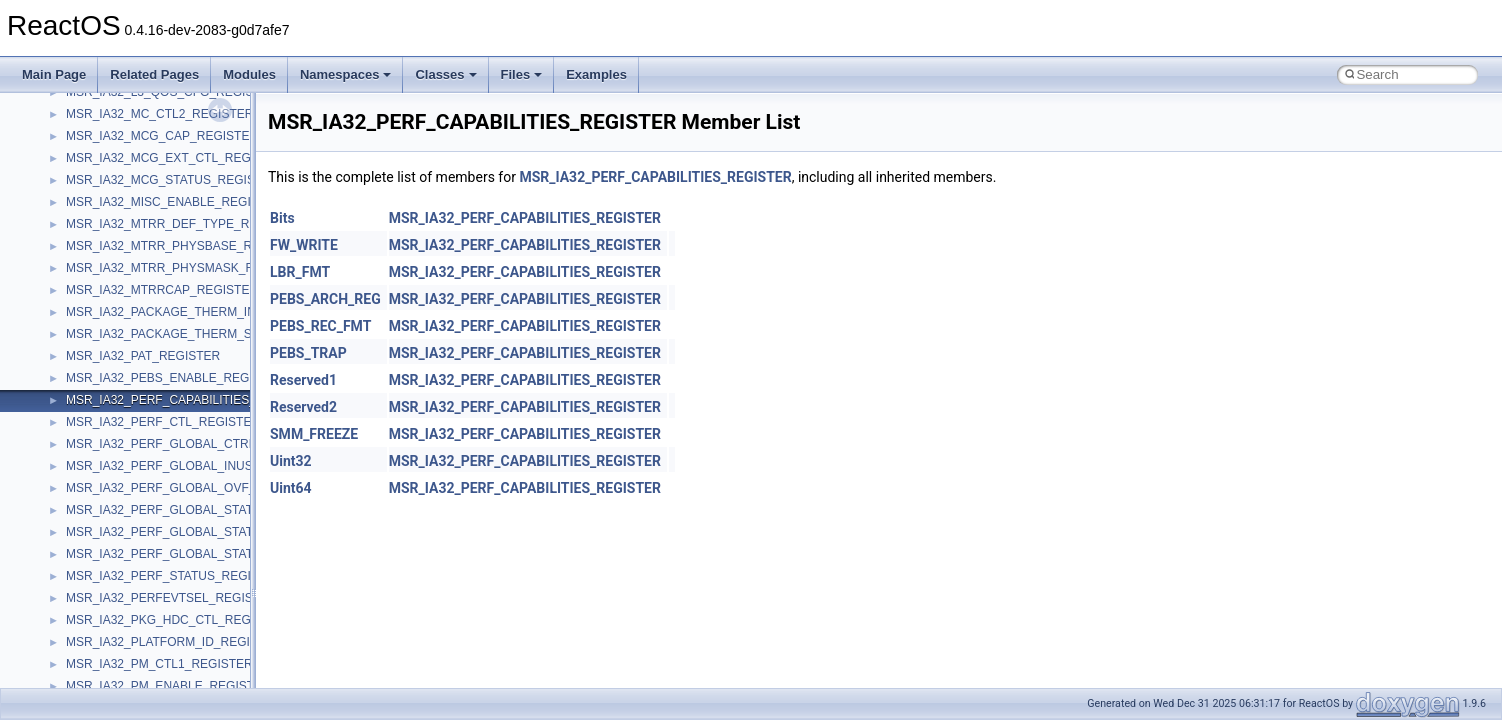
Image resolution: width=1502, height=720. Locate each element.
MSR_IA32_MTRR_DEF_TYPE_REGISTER (184, 224)
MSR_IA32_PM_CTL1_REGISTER (159, 664)
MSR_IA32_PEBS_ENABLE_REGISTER (175, 378)
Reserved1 (303, 380)
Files (522, 74)
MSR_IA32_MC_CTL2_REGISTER (159, 114)
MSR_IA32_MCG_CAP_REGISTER (162, 136)
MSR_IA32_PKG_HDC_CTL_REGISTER (176, 620)
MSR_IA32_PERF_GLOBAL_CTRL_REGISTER (194, 444)
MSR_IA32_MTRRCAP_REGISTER (162, 290)
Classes (445, 74)
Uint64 (291, 488)
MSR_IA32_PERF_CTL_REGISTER (163, 422)
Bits (282, 218)
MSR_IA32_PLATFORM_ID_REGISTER (174, 642)
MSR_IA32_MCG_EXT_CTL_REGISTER (176, 158)
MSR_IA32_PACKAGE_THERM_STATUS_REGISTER (211, 334)
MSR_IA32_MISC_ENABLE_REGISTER (174, 202)
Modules (249, 74)
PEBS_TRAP (308, 353)
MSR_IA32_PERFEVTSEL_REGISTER (171, 598)
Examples (596, 74)
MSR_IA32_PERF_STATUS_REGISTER (174, 576)
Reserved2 (303, 407)
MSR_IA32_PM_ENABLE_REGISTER (168, 686)
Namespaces (346, 74)
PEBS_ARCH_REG (325, 299)
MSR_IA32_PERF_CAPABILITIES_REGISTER (191, 400)
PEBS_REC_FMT (320, 326)
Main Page (54, 74)
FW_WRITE (304, 245)
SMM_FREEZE (314, 434)
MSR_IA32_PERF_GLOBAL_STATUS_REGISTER (202, 510)
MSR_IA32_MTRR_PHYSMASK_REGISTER (186, 268)
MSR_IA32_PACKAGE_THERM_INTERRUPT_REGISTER (223, 312)
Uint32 (291, 461)
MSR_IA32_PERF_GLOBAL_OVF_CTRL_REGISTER (210, 488)
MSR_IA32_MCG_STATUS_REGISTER (172, 180)
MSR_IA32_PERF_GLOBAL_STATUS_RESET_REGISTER (225, 532)
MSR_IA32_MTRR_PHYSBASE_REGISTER (185, 246)
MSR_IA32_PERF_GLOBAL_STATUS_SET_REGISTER (217, 554)
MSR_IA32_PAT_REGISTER (143, 356)
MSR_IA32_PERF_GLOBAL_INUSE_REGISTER (197, 466)
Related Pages (154, 74)
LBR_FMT (300, 272)
